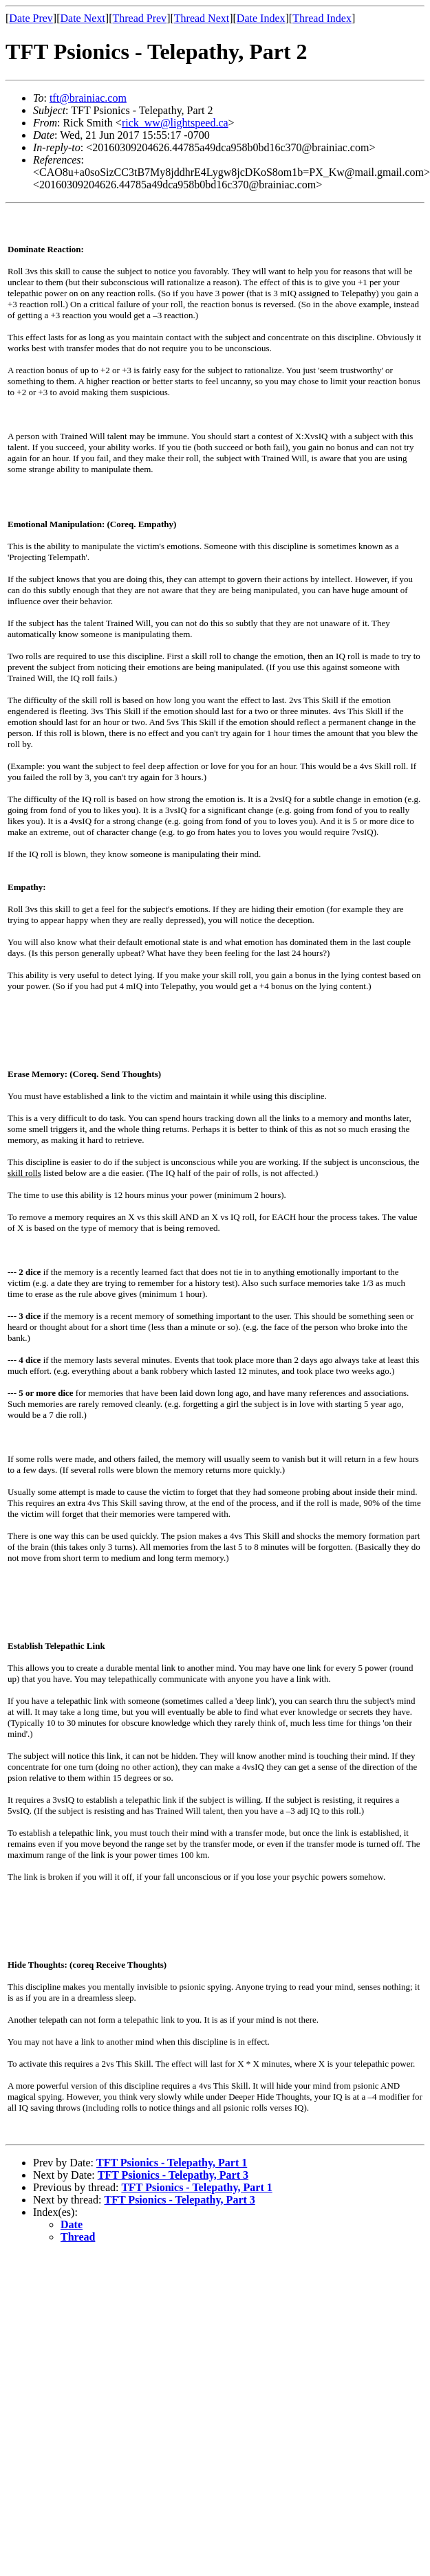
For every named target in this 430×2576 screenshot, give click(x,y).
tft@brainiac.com (88, 98)
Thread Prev (139, 18)
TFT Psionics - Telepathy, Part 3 (173, 2175)
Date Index (261, 18)
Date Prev (31, 18)
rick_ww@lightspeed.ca (175, 123)
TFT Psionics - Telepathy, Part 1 (171, 2162)
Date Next (83, 18)
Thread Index (322, 18)
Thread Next (201, 18)
